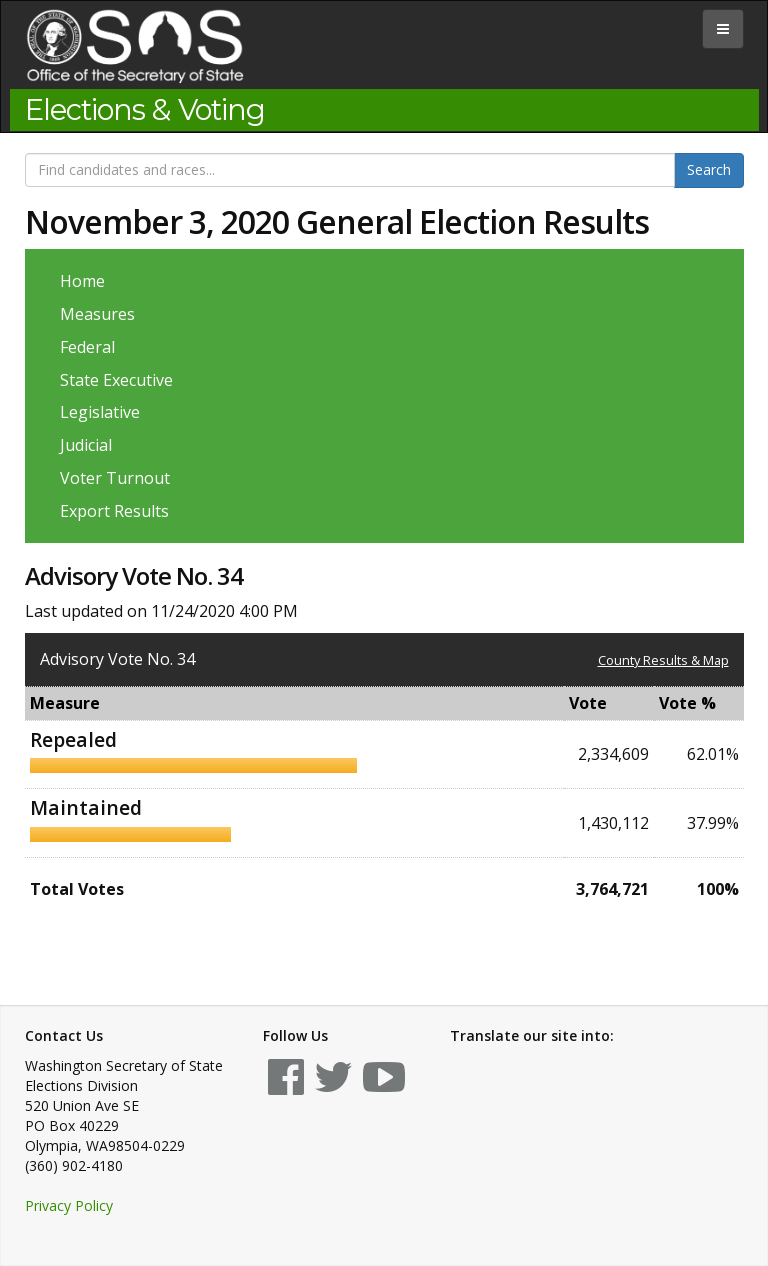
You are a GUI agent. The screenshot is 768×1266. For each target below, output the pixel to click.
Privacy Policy (69, 1205)
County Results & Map (663, 660)
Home (82, 281)
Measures (97, 314)
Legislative (100, 412)
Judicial (86, 445)
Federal (87, 347)
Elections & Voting (145, 110)
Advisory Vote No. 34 (117, 659)
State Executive (116, 380)
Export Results (114, 511)
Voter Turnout (115, 478)
